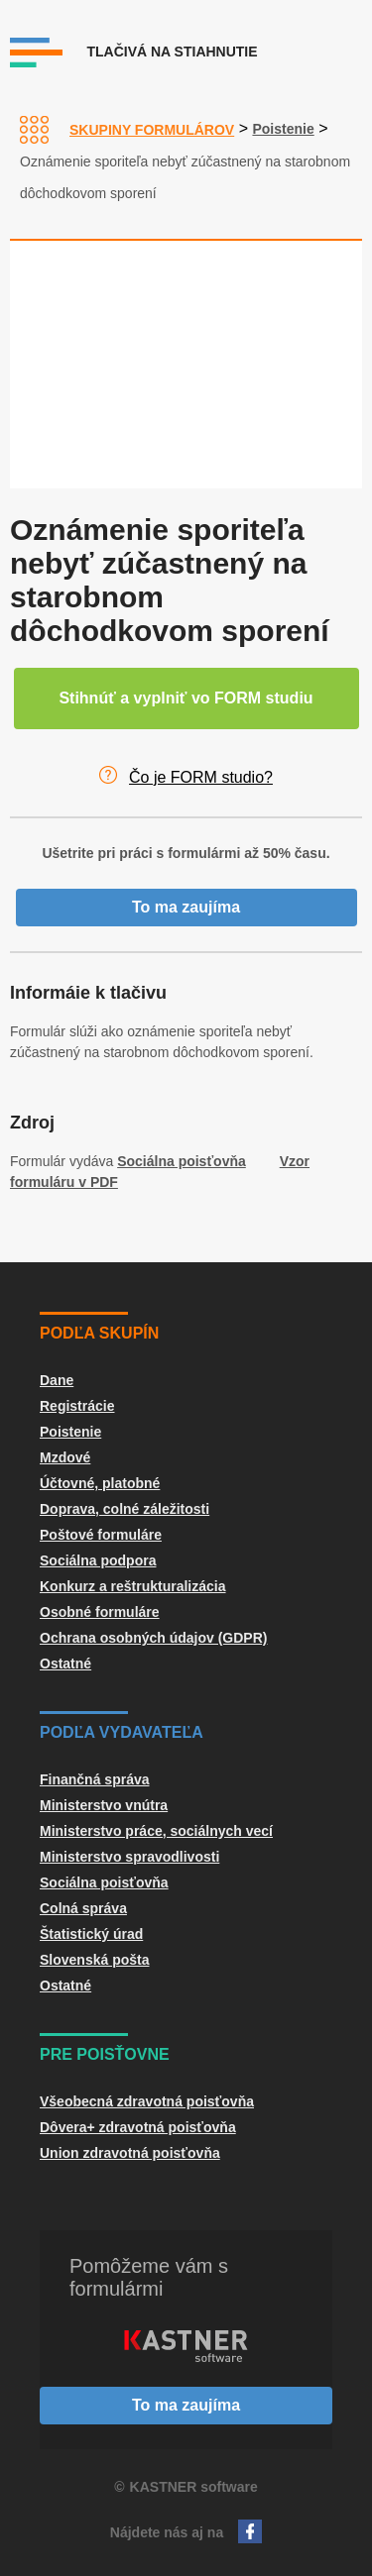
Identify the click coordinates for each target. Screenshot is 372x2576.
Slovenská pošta (95, 1960)
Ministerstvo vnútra (104, 1805)
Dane (56, 1380)
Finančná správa (95, 1779)
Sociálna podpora (98, 1560)
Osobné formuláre (100, 1612)
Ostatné (65, 1663)
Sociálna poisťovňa (181, 1161)
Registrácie (77, 1406)
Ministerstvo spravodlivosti (129, 1857)
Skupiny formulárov (151, 130)
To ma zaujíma (186, 907)
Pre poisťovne (105, 2054)
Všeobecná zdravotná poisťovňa (147, 2101)
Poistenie (282, 129)
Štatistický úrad (91, 1934)
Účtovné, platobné (100, 1483)
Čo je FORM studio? (201, 777)
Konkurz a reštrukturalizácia (133, 1586)
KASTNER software (194, 2487)
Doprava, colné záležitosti (124, 1509)
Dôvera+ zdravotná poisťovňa (138, 2127)
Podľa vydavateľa (121, 1732)
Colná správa (83, 1908)
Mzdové (65, 1457)
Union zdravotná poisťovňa (130, 2153)
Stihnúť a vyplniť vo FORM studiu (185, 698)
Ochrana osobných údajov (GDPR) (153, 1638)
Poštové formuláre (101, 1535)
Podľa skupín (99, 1333)
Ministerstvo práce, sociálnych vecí (156, 1831)
